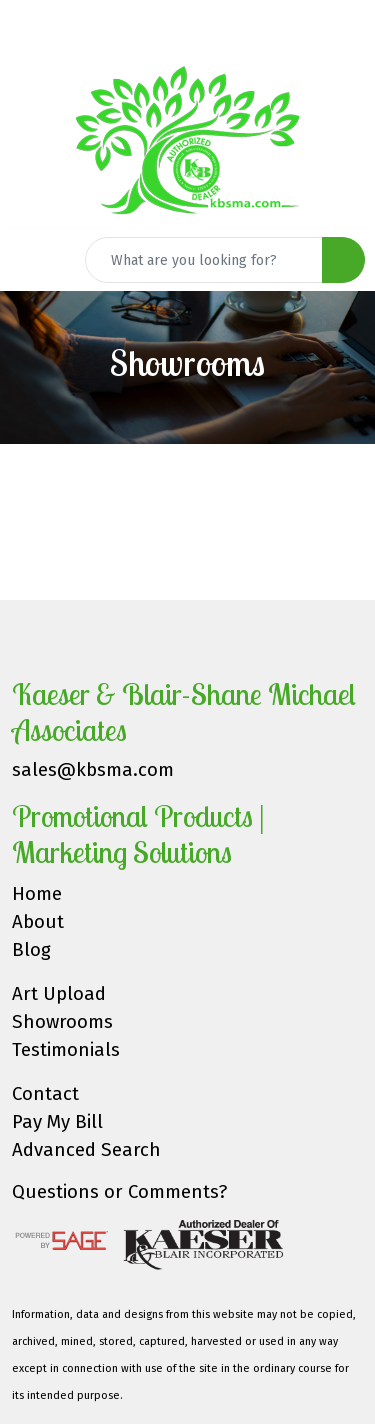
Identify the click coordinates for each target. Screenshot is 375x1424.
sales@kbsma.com (93, 770)
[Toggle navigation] (31, 260)
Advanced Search (86, 1150)
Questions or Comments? (119, 1192)
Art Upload (59, 994)
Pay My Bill (57, 1122)
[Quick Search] (204, 260)
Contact (45, 1094)
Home (37, 894)
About (38, 922)
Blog (31, 950)
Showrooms (62, 1022)
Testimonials (66, 1050)
